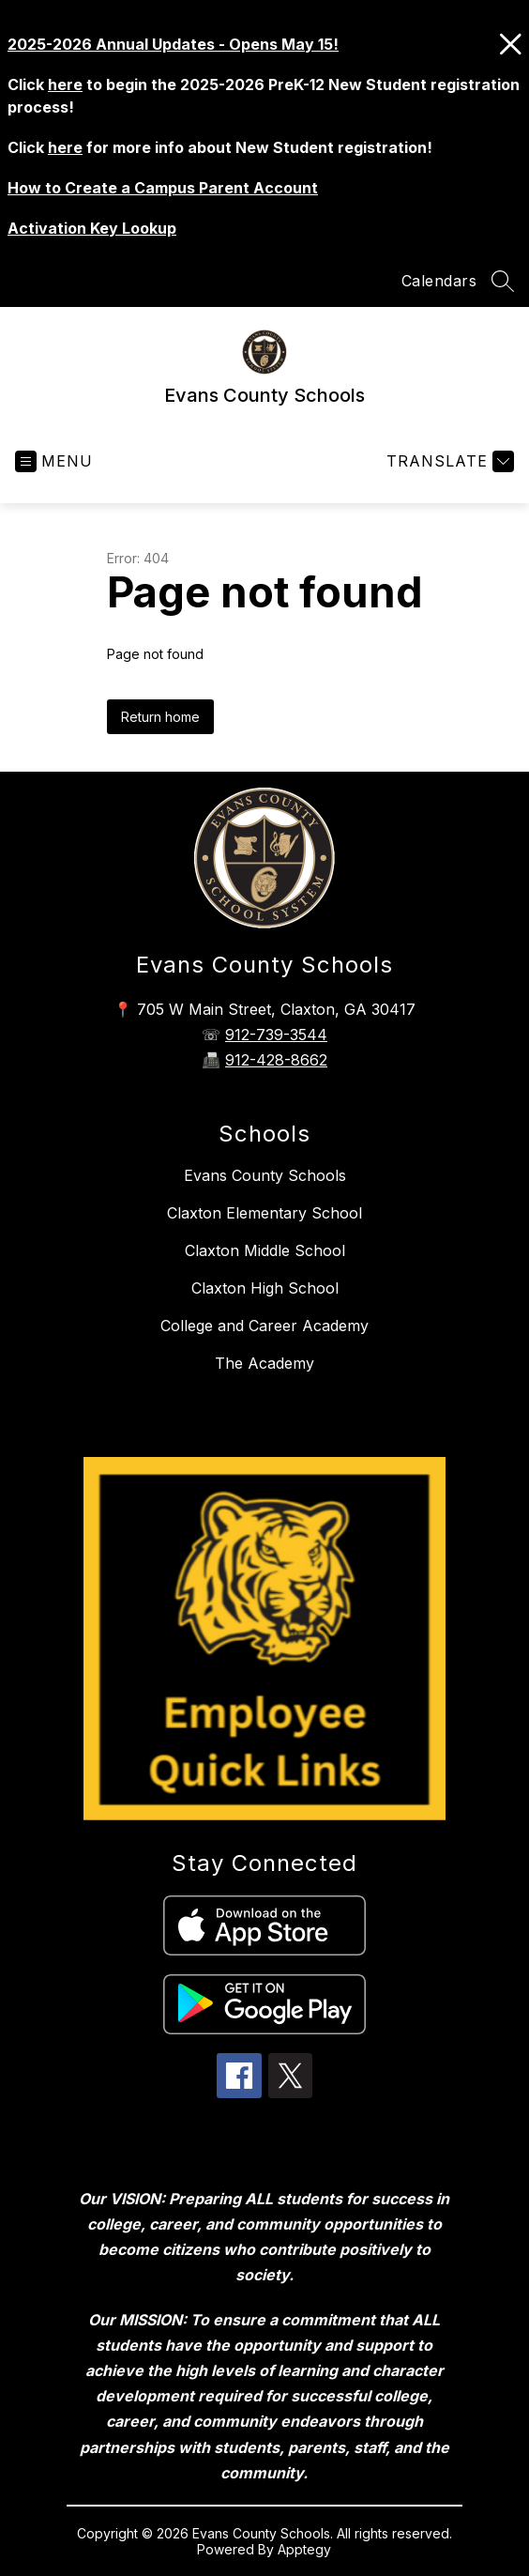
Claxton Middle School (265, 1250)
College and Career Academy (264, 1325)
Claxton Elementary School (264, 1213)
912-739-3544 (276, 1034)
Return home (160, 717)
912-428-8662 (276, 1059)
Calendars (439, 280)
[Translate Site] (448, 461)
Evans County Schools (265, 1175)
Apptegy (304, 2549)
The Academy (264, 1363)
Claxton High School (265, 1288)
